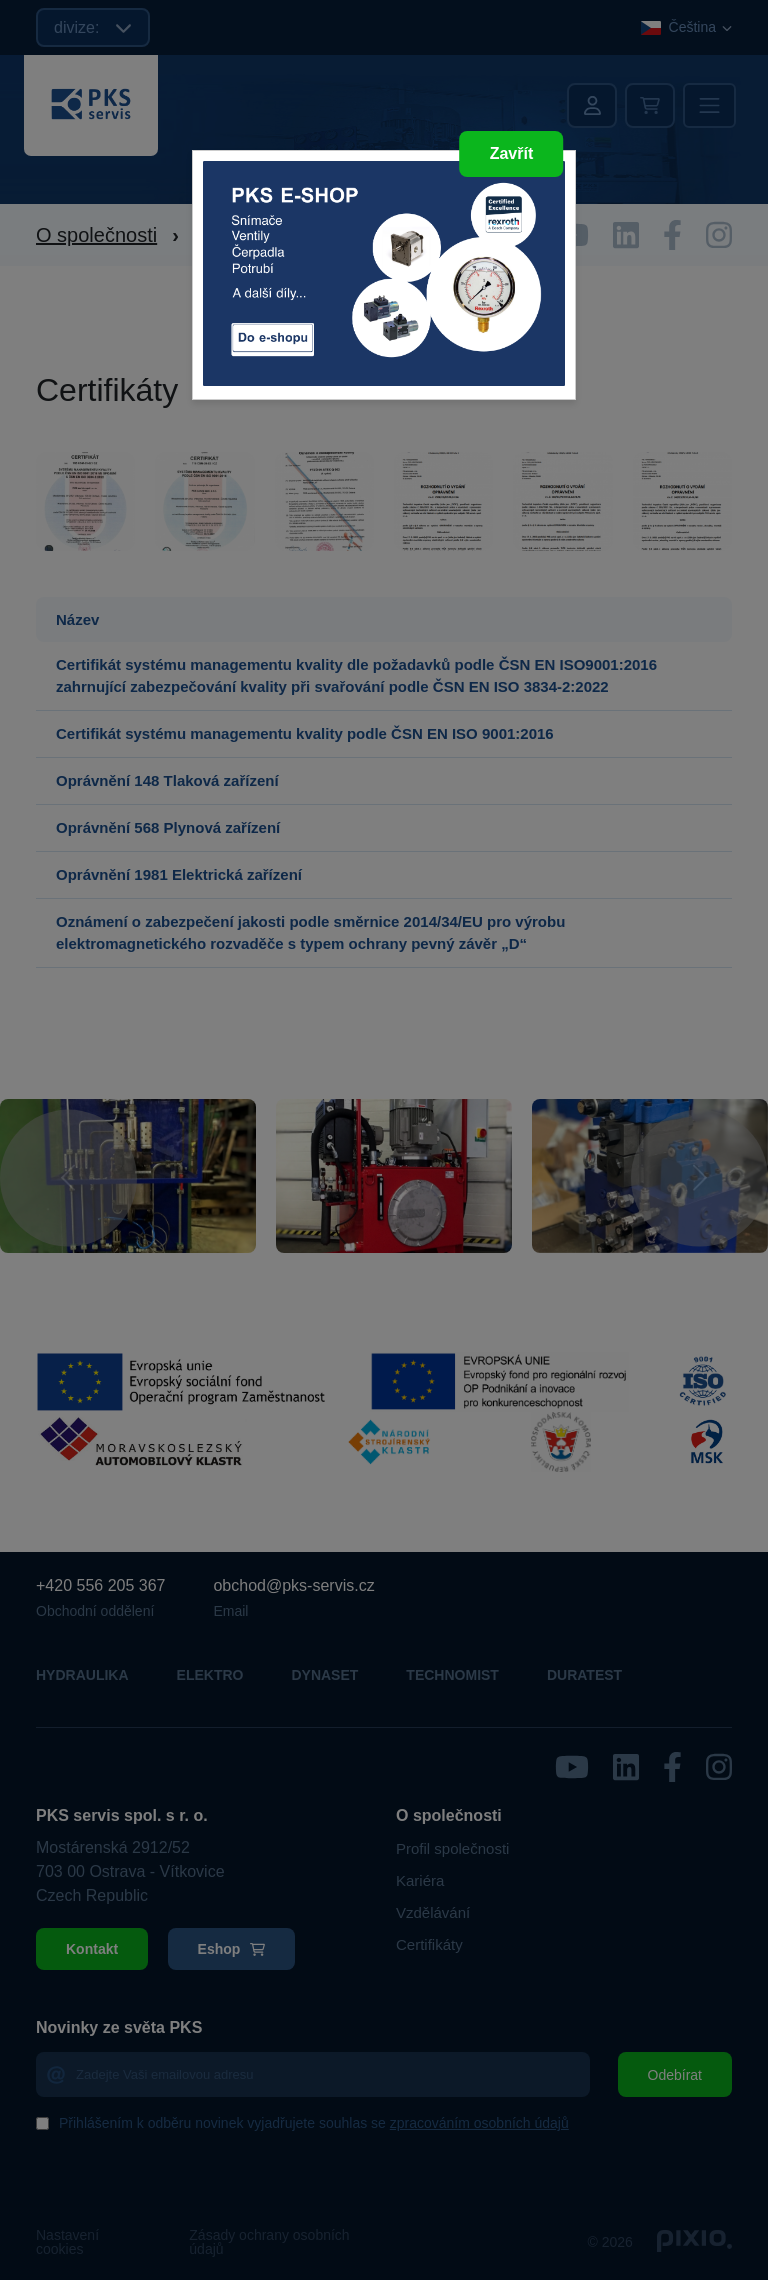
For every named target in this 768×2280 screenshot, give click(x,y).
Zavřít (512, 153)
